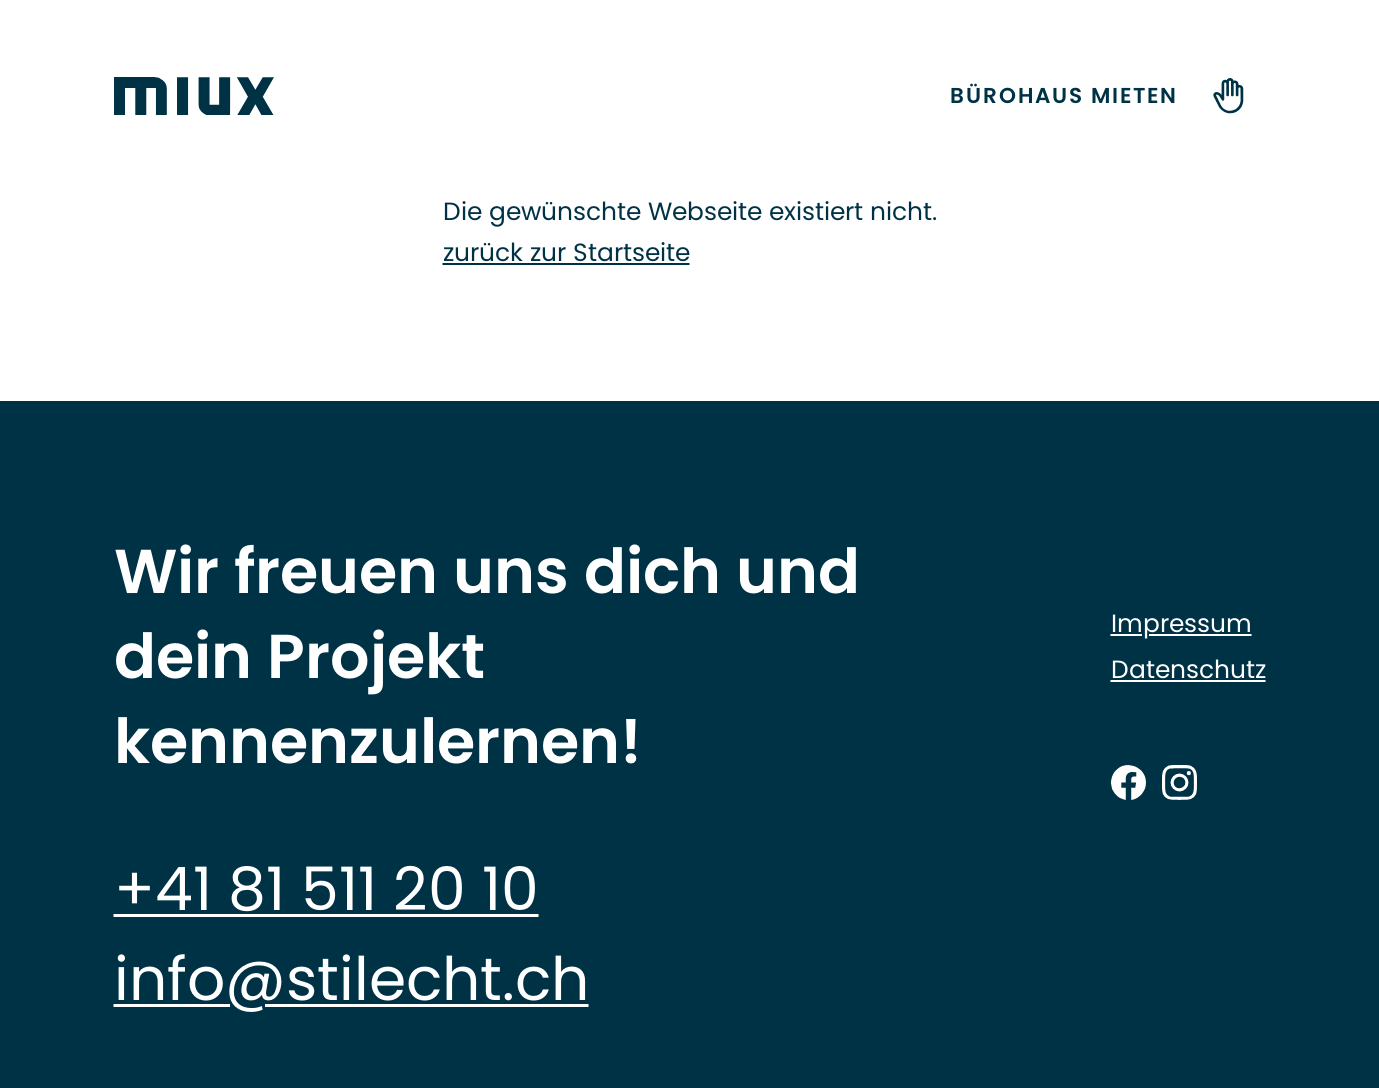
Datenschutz (1188, 670)
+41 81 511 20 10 (326, 889)
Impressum (1181, 624)
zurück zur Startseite (566, 252)
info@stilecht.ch (351, 979)
